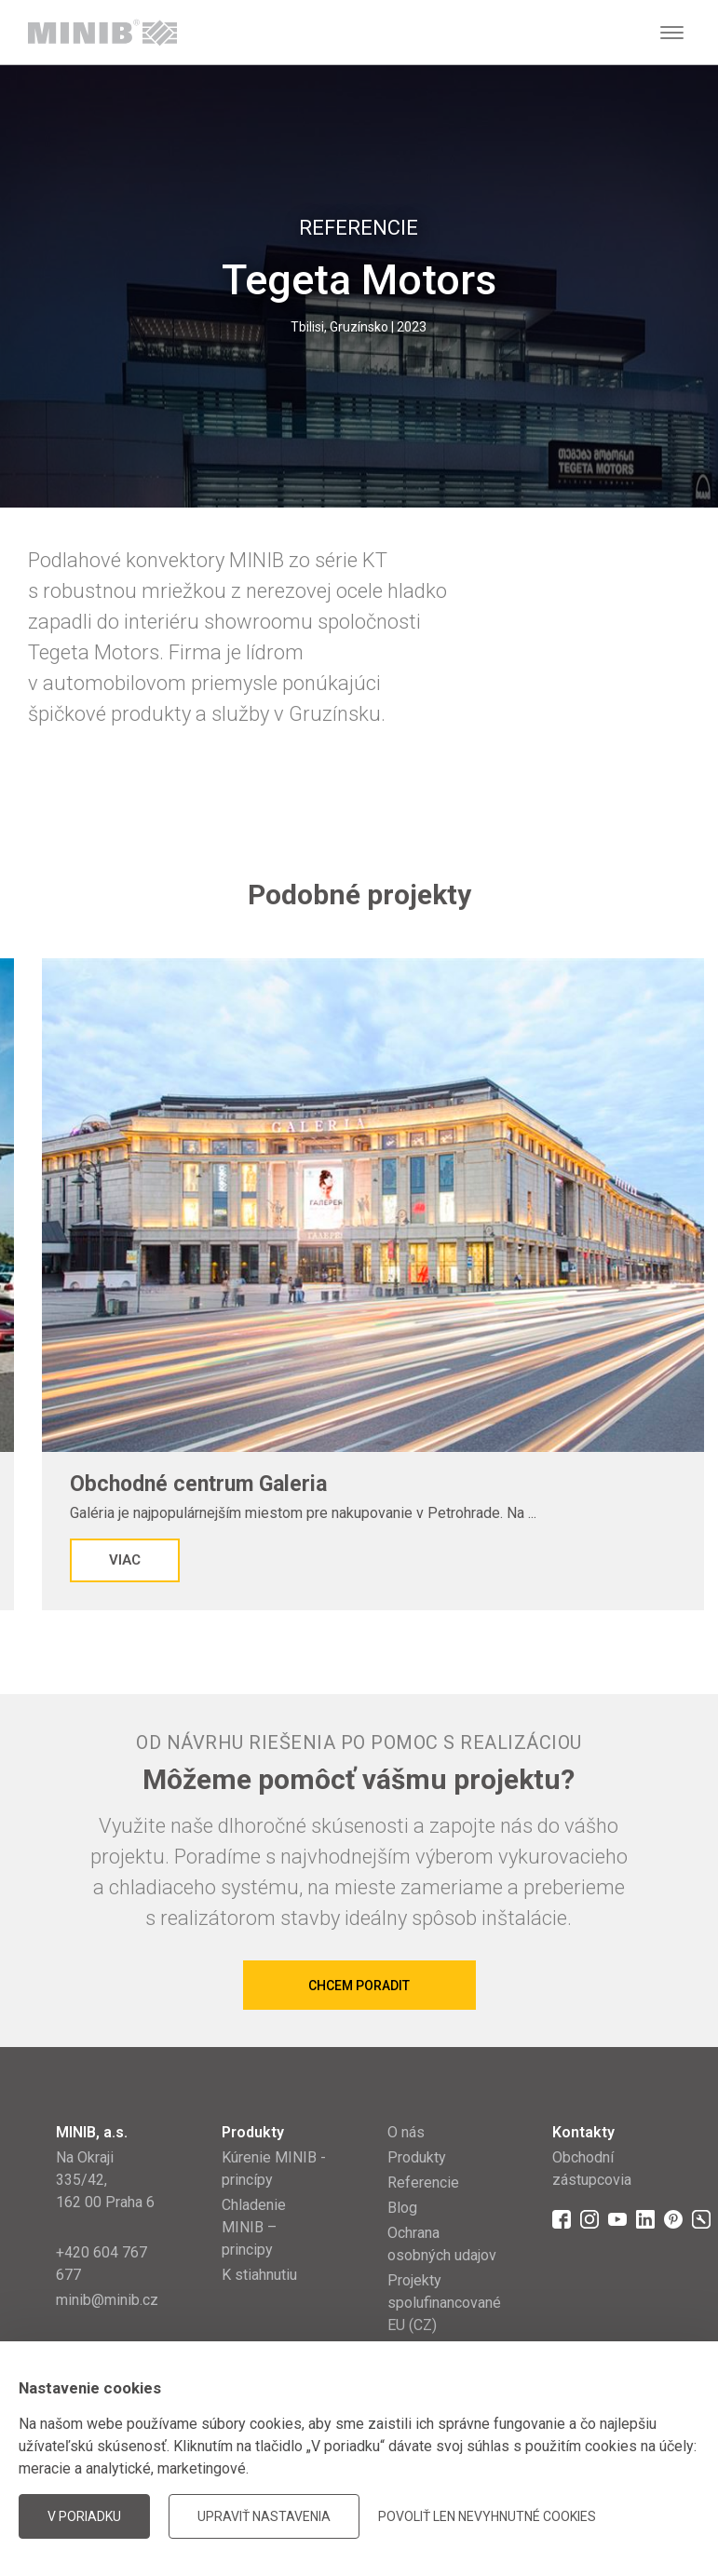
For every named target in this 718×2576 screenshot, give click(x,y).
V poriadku (84, 2516)
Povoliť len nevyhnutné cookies (487, 2516)
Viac (125, 1560)
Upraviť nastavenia (264, 2516)
